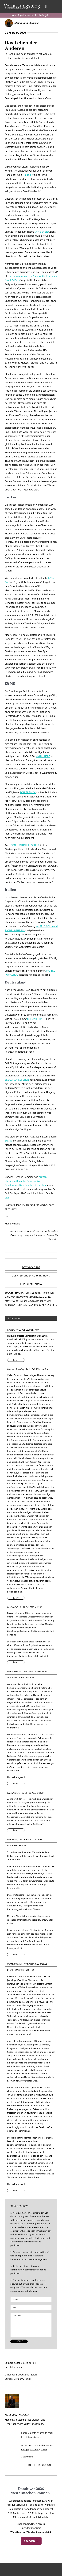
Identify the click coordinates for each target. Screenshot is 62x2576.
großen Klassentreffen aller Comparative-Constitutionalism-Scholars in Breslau (26, 1181)
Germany (18, 2378)
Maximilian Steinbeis (26, 23)
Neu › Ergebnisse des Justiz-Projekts (31, 15)
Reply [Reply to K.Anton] (16, 1359)
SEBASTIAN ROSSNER (17, 1079)
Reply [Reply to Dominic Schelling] (16, 1597)
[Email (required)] (31, 2307)
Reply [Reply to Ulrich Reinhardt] (16, 1783)
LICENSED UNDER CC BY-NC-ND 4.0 (31, 1275)
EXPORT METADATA (31, 1284)
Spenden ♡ (31, 2541)
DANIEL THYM (28, 792)
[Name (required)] (31, 2299)
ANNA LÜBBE (43, 756)
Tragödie (28, 174)
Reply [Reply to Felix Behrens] (16, 1830)
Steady (8, 1140)
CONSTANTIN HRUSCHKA (25, 845)
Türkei (27, 2378)
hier (7, 1197)
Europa (9, 2378)
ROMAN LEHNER (36, 1018)
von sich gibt (42, 231)
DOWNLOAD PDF (31, 1267)
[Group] (22, 5)
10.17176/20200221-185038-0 (38, 1304)
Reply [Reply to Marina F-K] (16, 1662)
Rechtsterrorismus (14, 2367)
